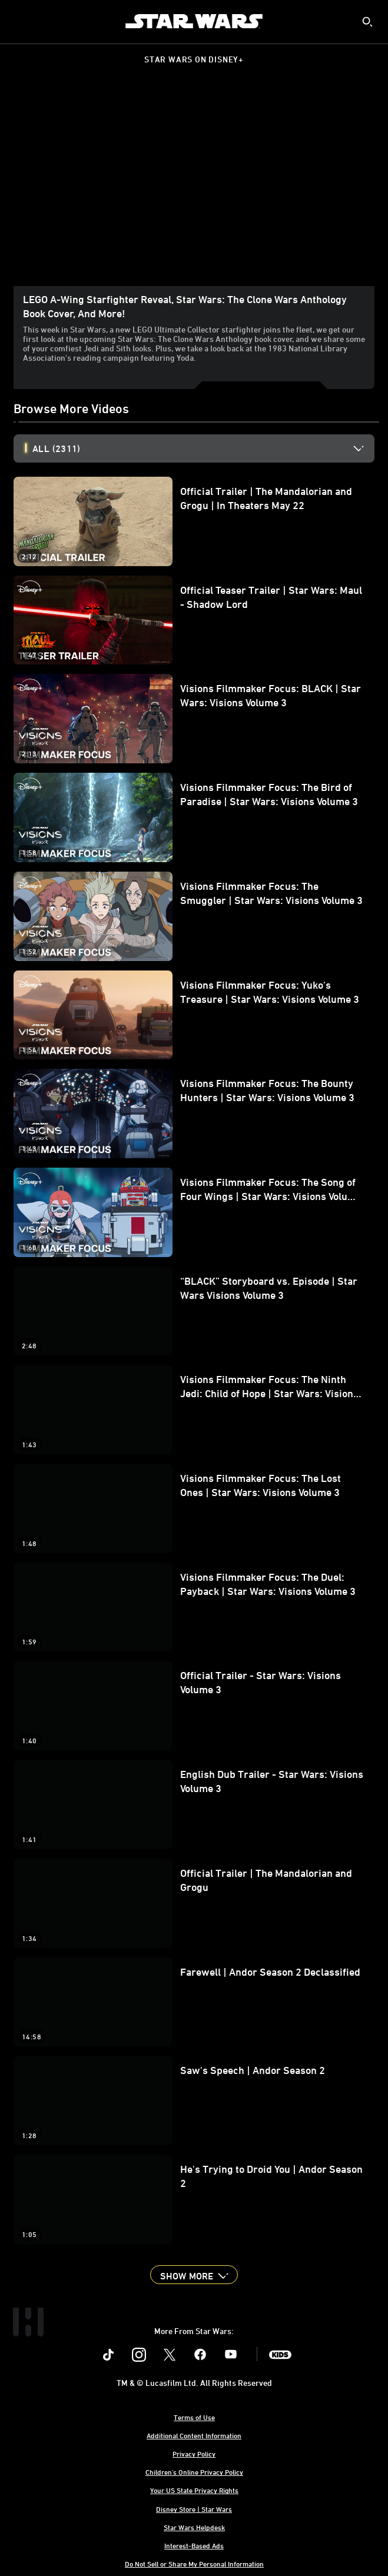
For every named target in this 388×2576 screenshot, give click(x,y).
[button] (193, 2274)
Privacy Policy (194, 2453)
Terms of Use (194, 2417)
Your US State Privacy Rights (194, 2490)
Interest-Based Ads (194, 2545)
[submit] (367, 22)
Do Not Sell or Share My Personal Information (194, 2564)
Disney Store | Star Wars (194, 2509)
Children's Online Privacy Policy (194, 2472)
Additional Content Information (194, 2435)
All (56, 448)
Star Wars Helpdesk (194, 2527)
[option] (203, 448)
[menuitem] (19, 21)
